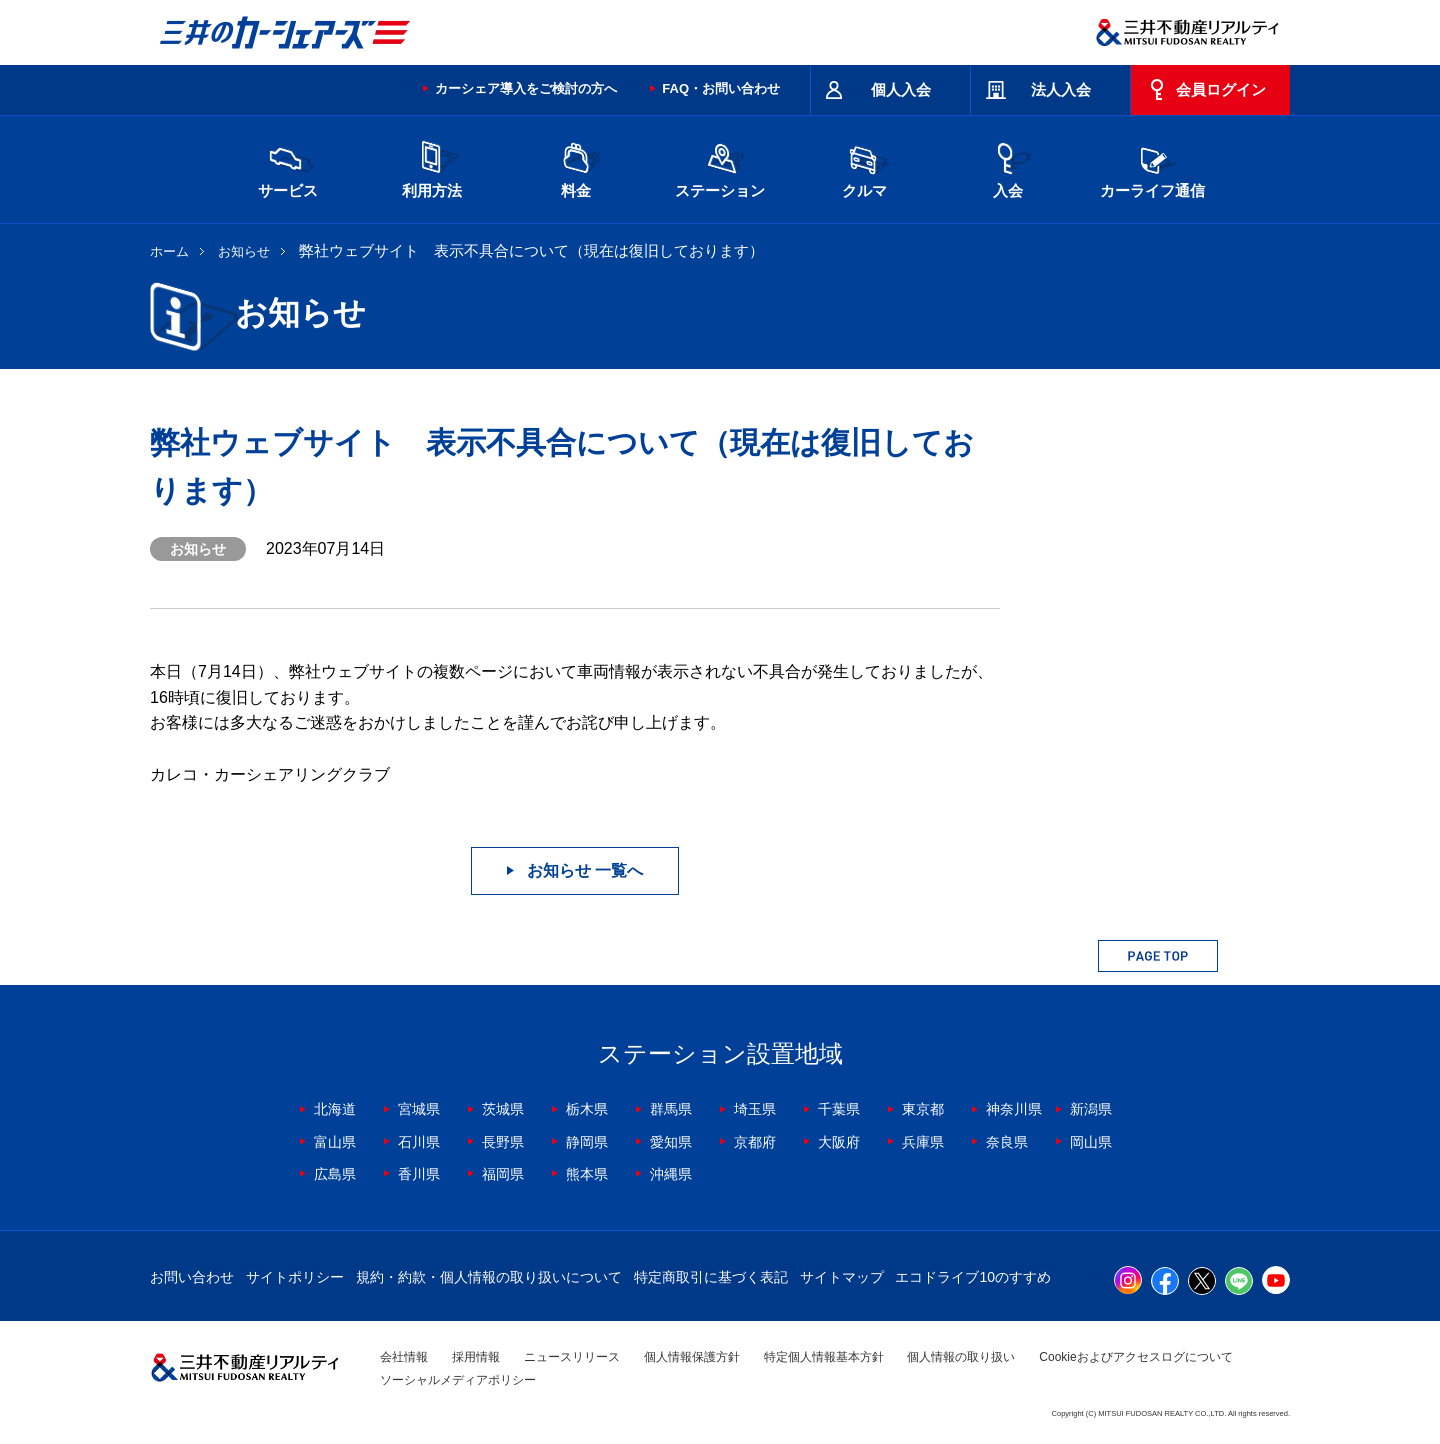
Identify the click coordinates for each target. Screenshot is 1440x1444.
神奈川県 (1014, 1109)
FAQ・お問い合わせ (721, 88)
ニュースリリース (572, 1357)
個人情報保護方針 (692, 1357)
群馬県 (671, 1109)
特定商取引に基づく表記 (711, 1277)
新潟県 (1091, 1109)
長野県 (503, 1142)
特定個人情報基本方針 (824, 1357)
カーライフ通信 (1152, 167)
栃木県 (587, 1109)
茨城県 (503, 1109)
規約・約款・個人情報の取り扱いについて (489, 1277)
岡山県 (1091, 1142)
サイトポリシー (295, 1277)
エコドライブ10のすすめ (973, 1277)
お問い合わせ (192, 1277)
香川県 (419, 1174)
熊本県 (587, 1174)
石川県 (419, 1142)
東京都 (923, 1109)
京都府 (755, 1142)
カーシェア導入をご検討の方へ (526, 88)
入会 (1008, 167)
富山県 (335, 1142)
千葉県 (839, 1109)
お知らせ (244, 251)
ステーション (720, 167)
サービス (288, 167)
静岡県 (587, 1142)
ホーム (169, 251)
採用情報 (476, 1357)
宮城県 (419, 1109)
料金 (576, 167)
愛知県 (671, 1142)
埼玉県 (755, 1109)
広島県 (335, 1174)
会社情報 (404, 1357)
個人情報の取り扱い (961, 1357)
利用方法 (432, 167)
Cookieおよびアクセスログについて (1135, 1357)
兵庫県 (923, 1142)
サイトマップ (842, 1277)
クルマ (864, 167)
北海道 (335, 1109)
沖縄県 (671, 1174)
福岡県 (503, 1174)
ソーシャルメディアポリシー (458, 1380)
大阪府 (839, 1142)
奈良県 (1007, 1142)
